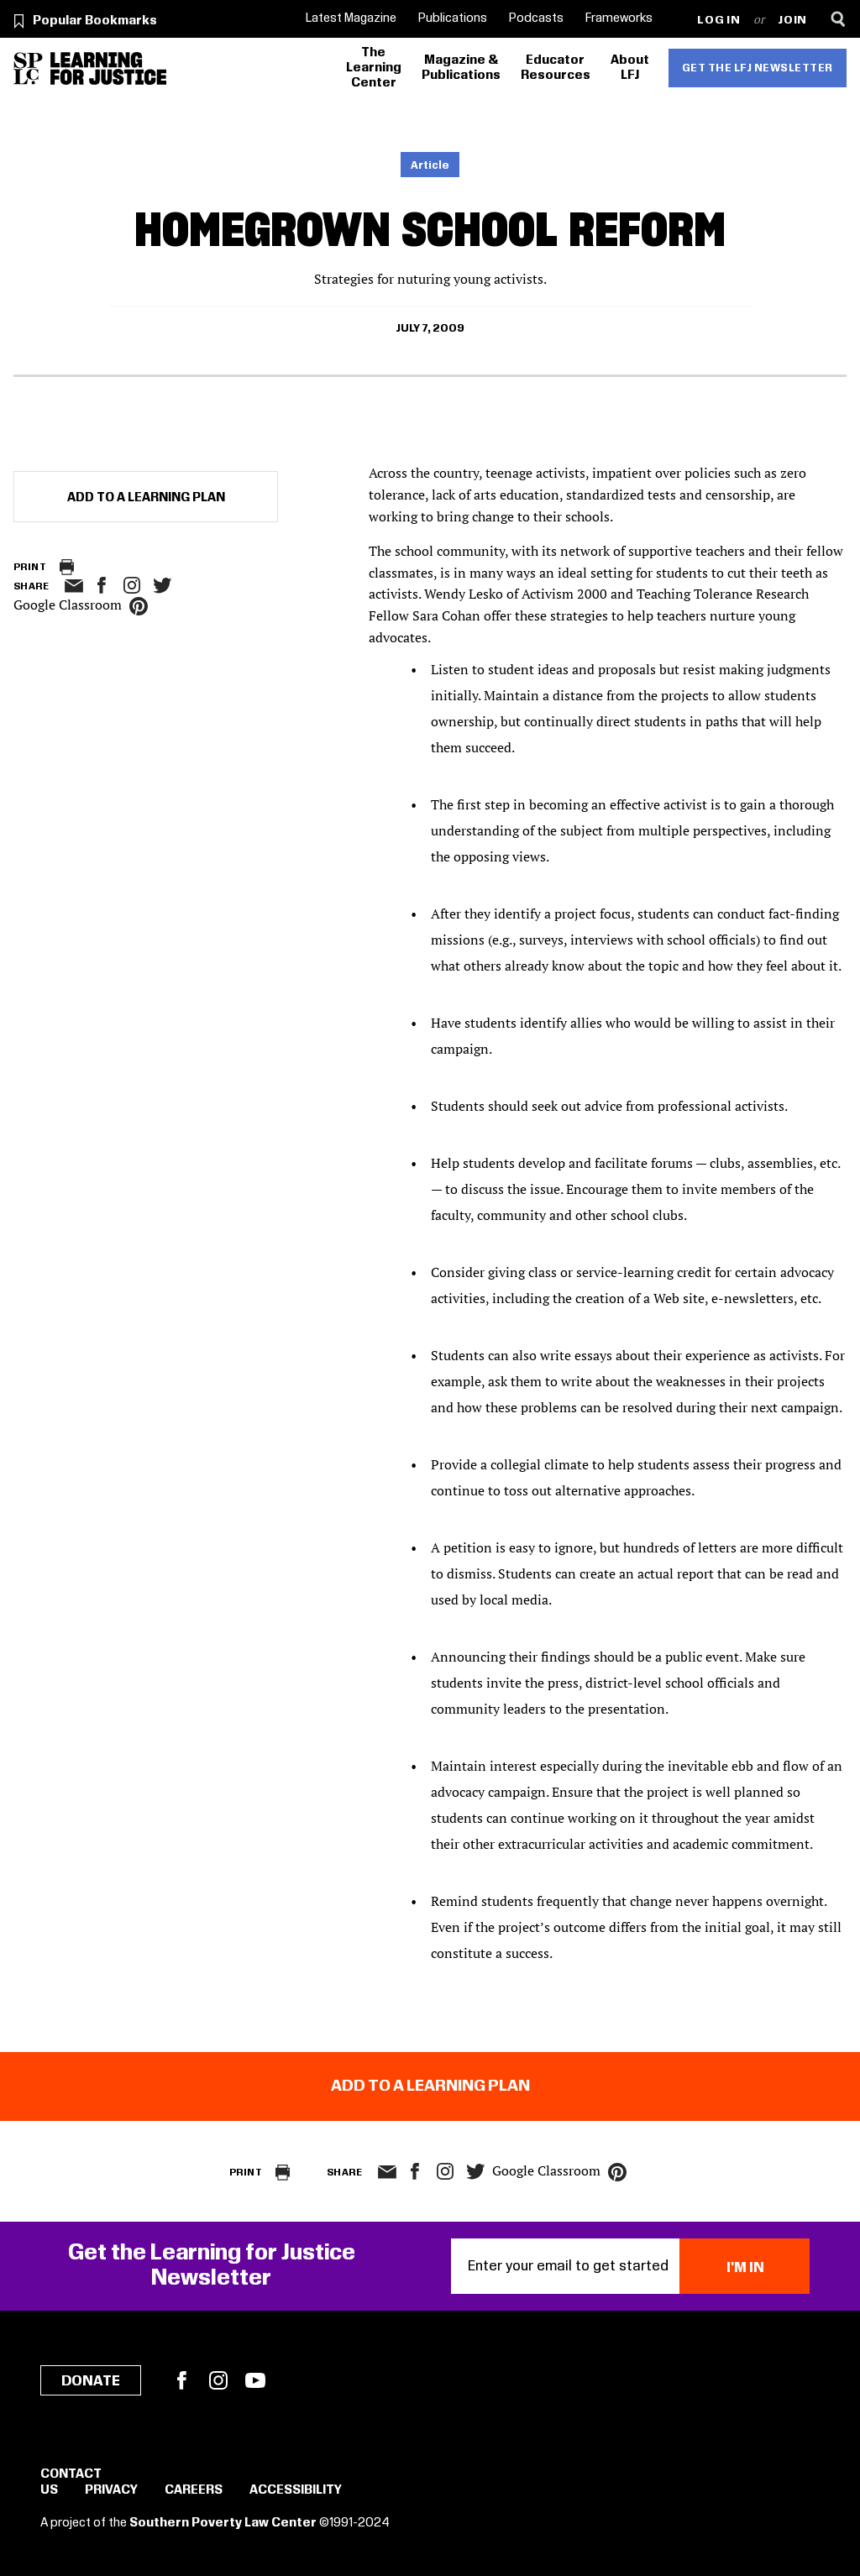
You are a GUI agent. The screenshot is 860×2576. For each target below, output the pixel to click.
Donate (90, 2381)
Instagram (131, 585)
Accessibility (295, 2490)
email (73, 586)
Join (792, 20)
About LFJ (630, 68)
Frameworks (619, 18)
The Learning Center (373, 68)
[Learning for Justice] (108, 68)
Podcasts (536, 18)
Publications (452, 18)
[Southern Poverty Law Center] (28, 68)
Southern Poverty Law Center (223, 2523)
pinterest (138, 606)
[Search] (838, 19)
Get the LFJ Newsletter (757, 68)
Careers (194, 2490)
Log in (718, 20)
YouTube (255, 2380)
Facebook (181, 2380)
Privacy (111, 2490)
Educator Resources (555, 68)
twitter (162, 586)
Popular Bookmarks (95, 21)
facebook (101, 585)
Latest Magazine (351, 18)
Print (29, 567)
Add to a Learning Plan (146, 498)
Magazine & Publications (461, 68)
